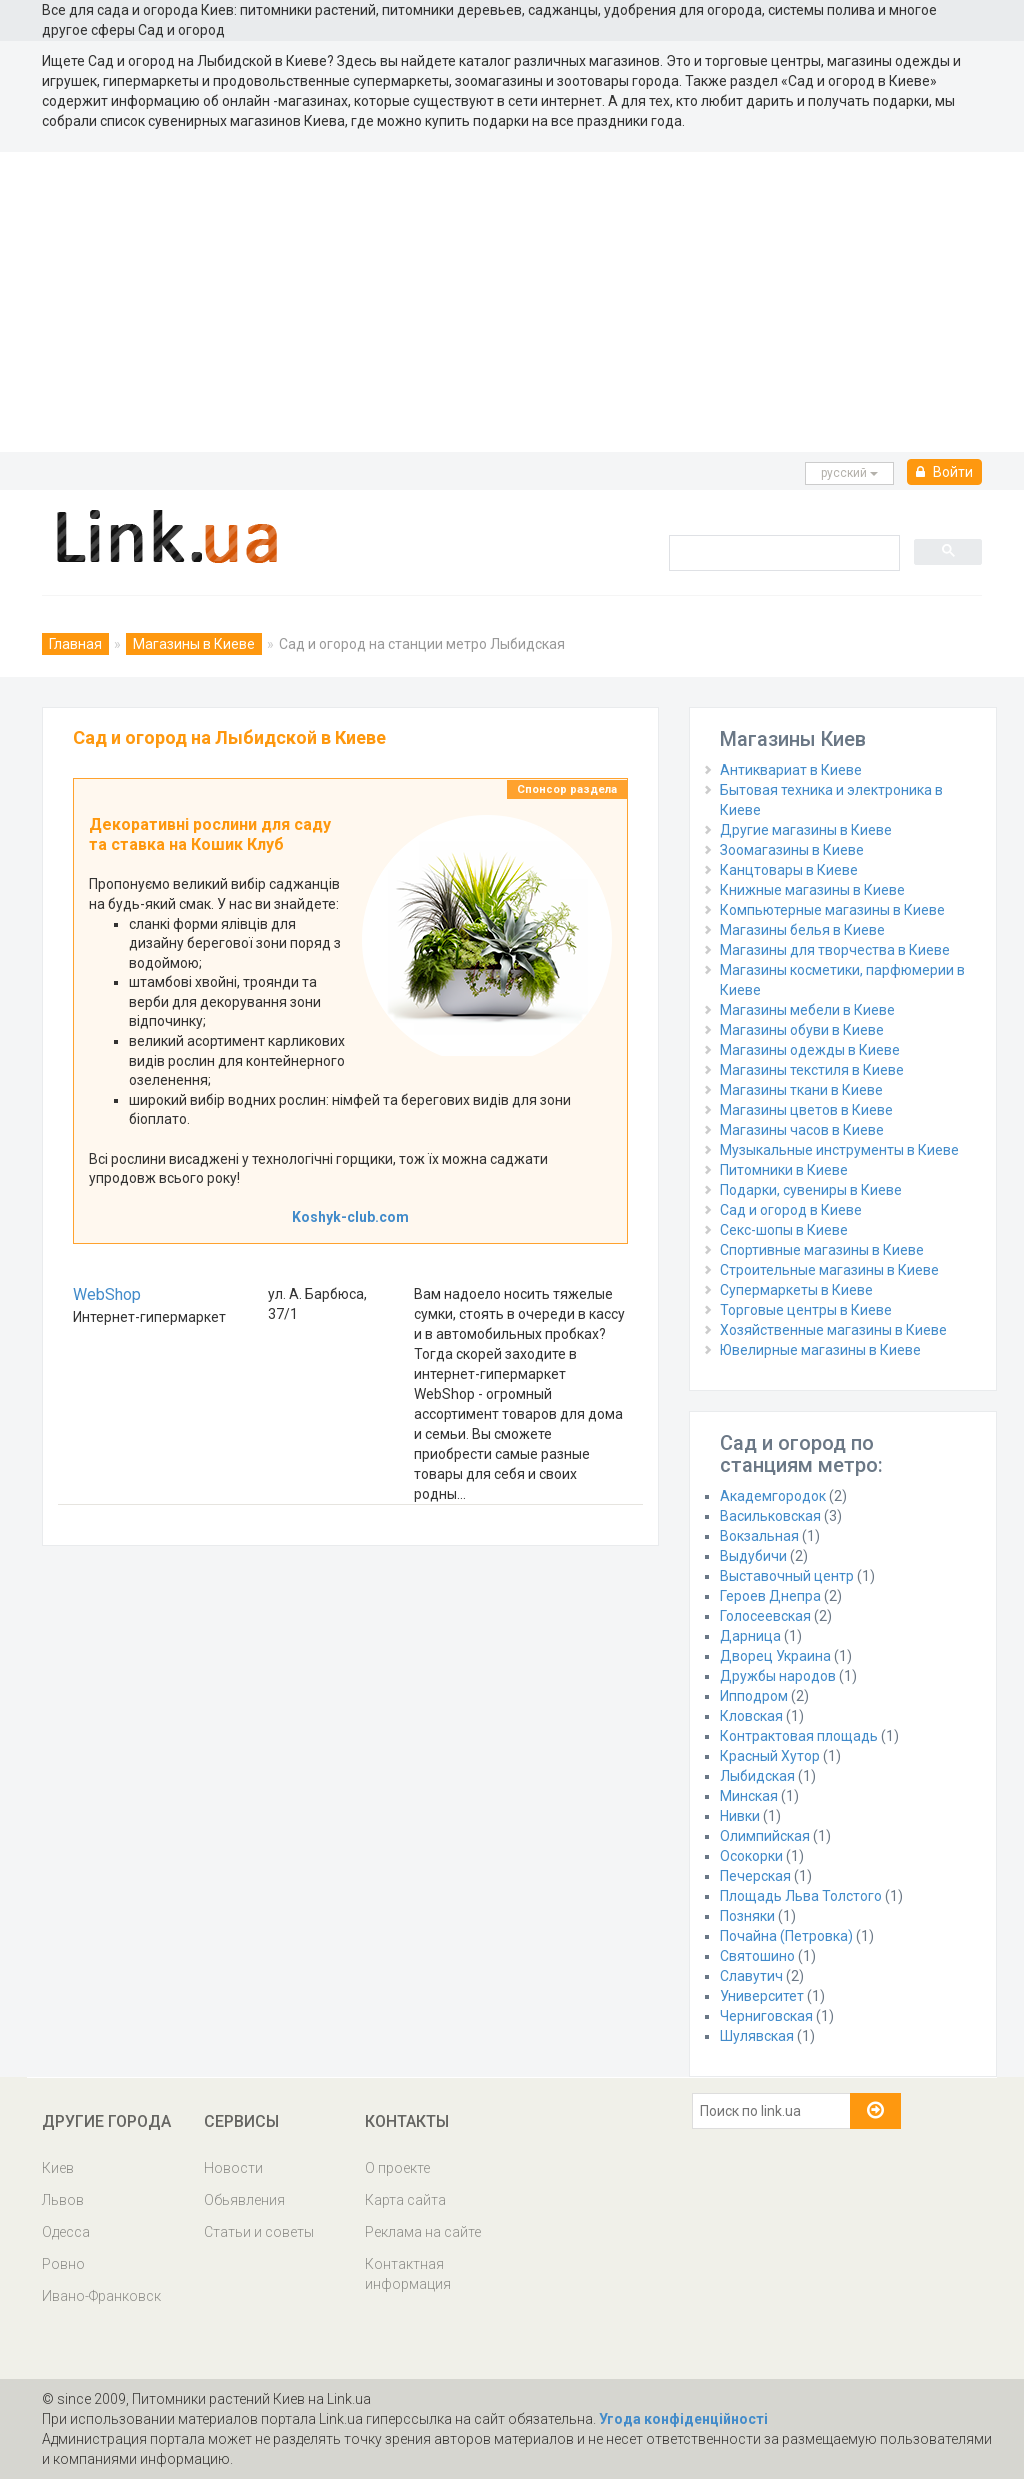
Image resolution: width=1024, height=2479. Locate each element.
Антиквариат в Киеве (791, 770)
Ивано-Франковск (101, 2296)
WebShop (107, 1294)
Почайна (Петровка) (786, 1936)
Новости (233, 2168)
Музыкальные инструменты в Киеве (839, 1150)
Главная (75, 644)
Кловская (751, 1716)
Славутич (751, 1976)
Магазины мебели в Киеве (807, 1010)
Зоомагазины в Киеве (792, 850)
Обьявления (244, 2200)
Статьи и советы (259, 2232)
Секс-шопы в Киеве (784, 1230)
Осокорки (751, 1856)
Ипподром (754, 1696)
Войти (944, 472)
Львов (63, 2200)
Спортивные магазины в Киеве (822, 1250)
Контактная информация (408, 2274)
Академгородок (773, 1496)
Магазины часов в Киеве (802, 1130)
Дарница (750, 1636)
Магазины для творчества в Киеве (835, 950)
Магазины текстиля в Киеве (812, 1070)
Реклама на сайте (423, 2232)
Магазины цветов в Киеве (806, 1110)
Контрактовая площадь (799, 1736)
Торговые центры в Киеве (806, 1310)
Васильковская (770, 1516)
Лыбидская (757, 1776)
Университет (762, 1996)
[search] (782, 552)
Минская (749, 1796)
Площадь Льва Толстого (801, 1896)
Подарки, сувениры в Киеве (811, 1190)
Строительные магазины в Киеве (829, 1270)
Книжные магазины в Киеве (812, 890)
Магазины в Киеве (194, 644)
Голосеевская (765, 1616)
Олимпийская (765, 1836)
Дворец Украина (775, 1656)
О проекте (397, 2168)
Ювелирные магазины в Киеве (820, 1350)
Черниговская (766, 2016)
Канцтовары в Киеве (789, 870)
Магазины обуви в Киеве (802, 1030)
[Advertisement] (512, 302)
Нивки (740, 1816)
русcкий (849, 473)
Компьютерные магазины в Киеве (832, 910)
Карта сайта (405, 2200)
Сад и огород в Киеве (791, 1210)
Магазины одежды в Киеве (810, 1050)
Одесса (66, 2232)
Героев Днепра (770, 1596)
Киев (58, 2168)
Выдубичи (753, 1556)
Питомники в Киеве (784, 1170)
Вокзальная (759, 1536)
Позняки (747, 1916)
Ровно (63, 2264)
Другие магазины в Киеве (806, 830)
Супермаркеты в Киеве (796, 1290)
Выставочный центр (787, 1576)
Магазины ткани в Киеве (801, 1090)
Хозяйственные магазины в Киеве (833, 1330)
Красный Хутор (770, 1756)
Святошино (757, 1956)
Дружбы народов (778, 1676)
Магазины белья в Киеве (802, 930)
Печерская (755, 1876)
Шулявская (757, 2036)
